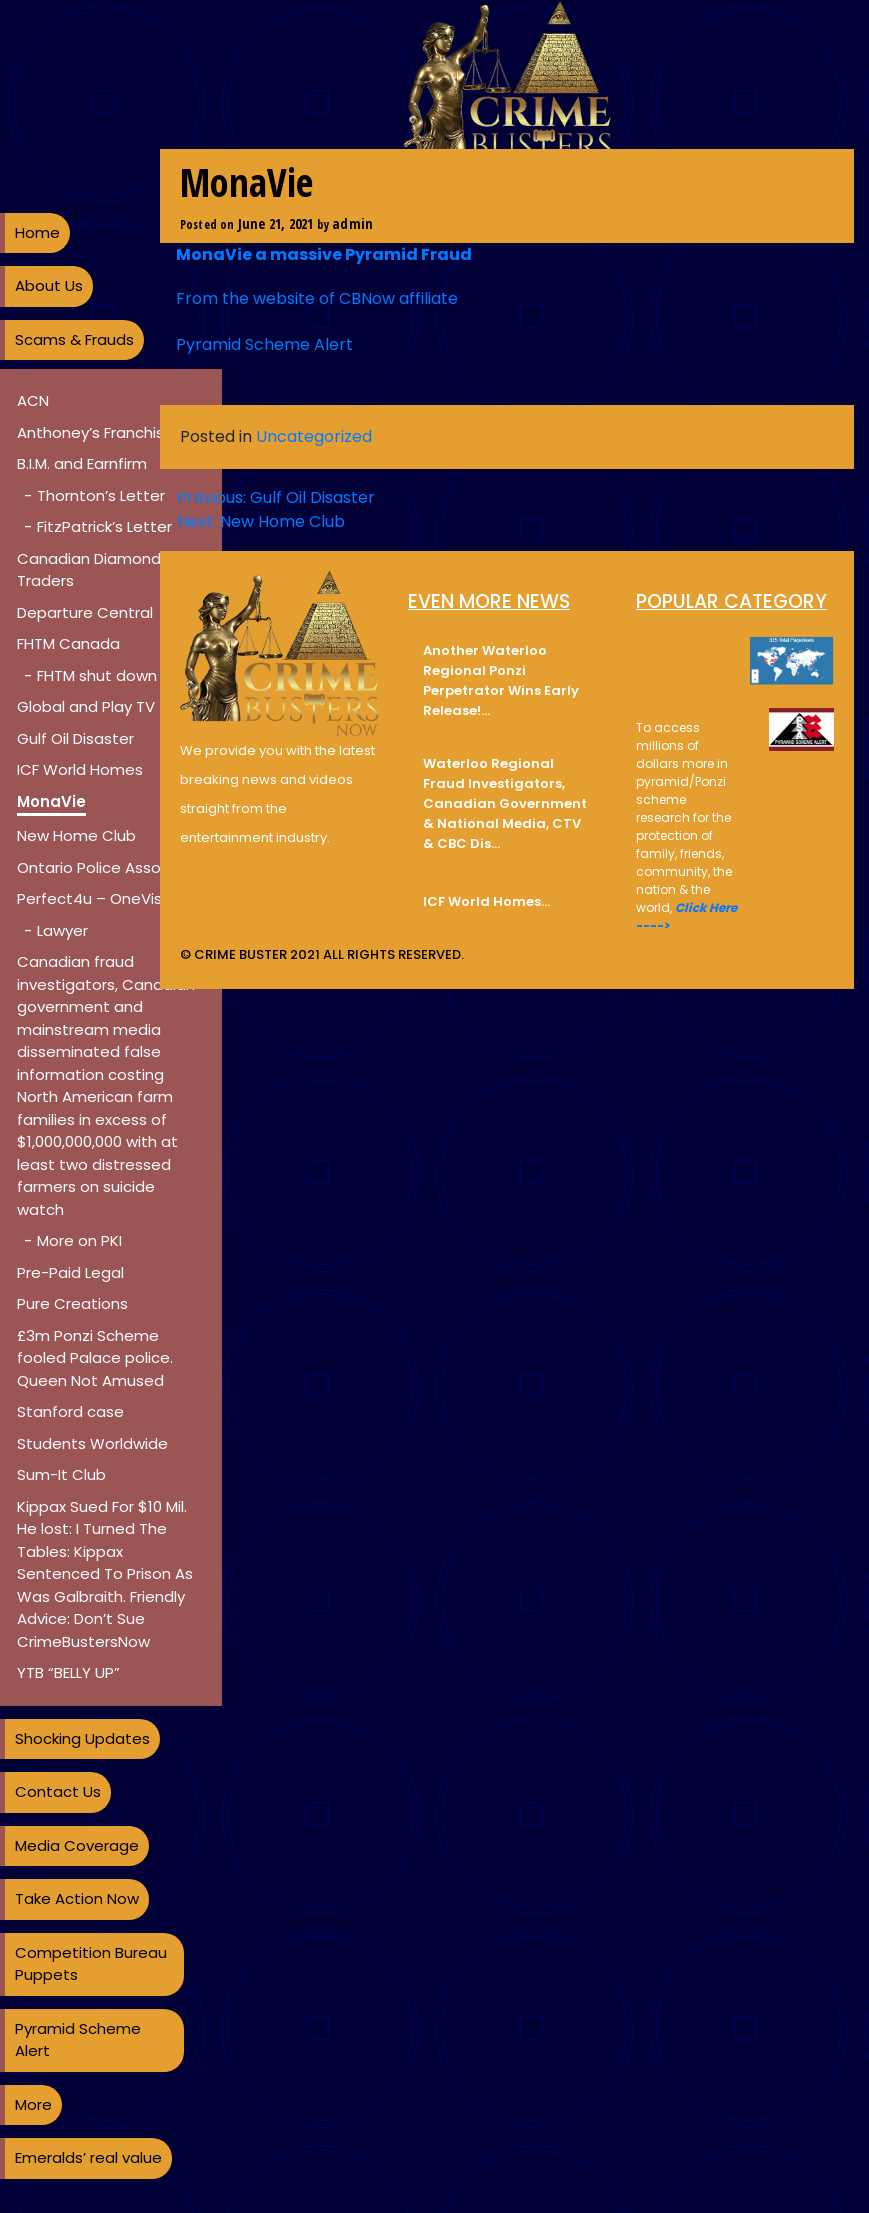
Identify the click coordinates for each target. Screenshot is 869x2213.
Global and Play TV (86, 706)
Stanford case (70, 1411)
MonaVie (51, 801)
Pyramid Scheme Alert (78, 2040)
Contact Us (58, 1791)
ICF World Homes (80, 769)
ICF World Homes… (486, 901)
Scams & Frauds (74, 339)
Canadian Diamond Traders (89, 570)
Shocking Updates (82, 1738)
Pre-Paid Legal (70, 1272)
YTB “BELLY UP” (68, 1672)
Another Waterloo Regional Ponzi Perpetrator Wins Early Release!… (501, 680)
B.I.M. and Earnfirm (82, 463)
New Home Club (76, 835)
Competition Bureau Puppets (91, 1964)
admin (352, 223)
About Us (49, 285)
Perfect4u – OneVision (100, 898)
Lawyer (62, 930)
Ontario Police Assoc (93, 867)
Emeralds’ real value (88, 2157)
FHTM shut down (97, 675)
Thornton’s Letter (101, 495)
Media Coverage (77, 1845)
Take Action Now (77, 1898)
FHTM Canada (68, 643)
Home (37, 232)
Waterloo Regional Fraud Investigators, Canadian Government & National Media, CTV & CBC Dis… (505, 803)
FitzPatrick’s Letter (104, 526)
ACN (33, 400)
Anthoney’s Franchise (95, 432)
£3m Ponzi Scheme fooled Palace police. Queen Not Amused (95, 1358)
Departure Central (85, 612)
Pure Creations (72, 1303)
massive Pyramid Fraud (371, 254)
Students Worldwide (92, 1443)
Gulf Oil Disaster (75, 738)
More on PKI (79, 1240)
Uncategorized (314, 436)
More (33, 2104)
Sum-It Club (61, 1474)
